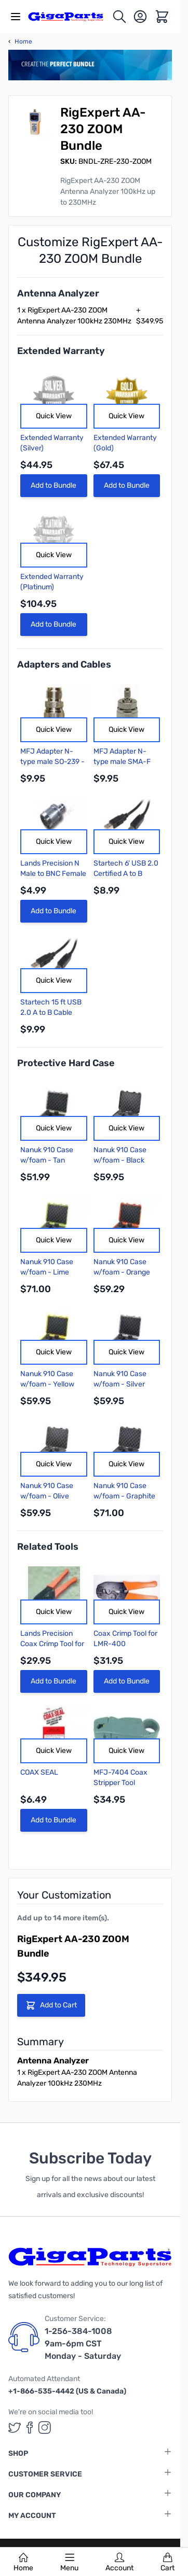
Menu (69, 2562)
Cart (167, 2562)
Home (23, 2562)
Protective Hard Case (66, 1063)
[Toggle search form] (119, 16)
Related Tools (47, 1546)
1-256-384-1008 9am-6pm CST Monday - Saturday (83, 2343)
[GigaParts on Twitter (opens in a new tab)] (14, 2427)
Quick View (54, 416)
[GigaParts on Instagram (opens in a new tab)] (44, 2427)
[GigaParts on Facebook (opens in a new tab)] (29, 2427)
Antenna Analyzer (58, 293)
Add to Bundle (53, 485)
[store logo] (70, 16)
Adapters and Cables (64, 664)
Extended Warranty (61, 351)
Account (119, 2562)
